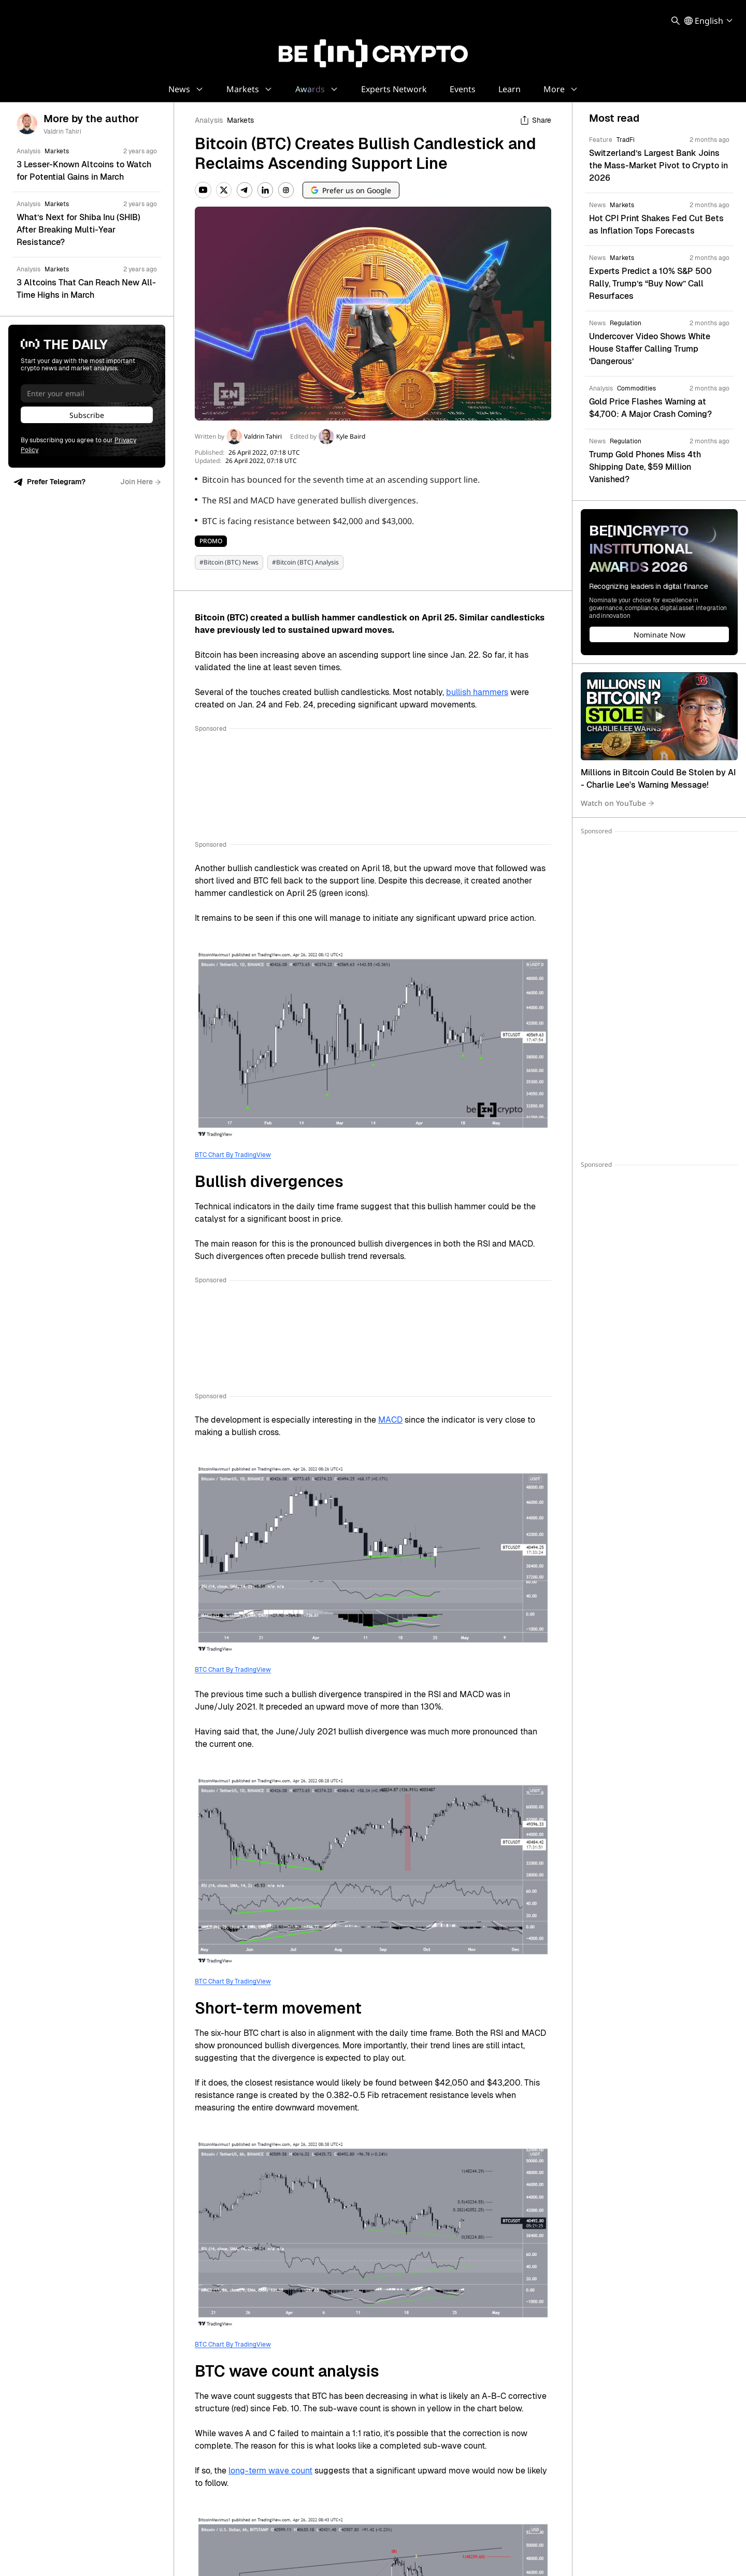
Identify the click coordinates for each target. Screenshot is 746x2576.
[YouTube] (203, 190)
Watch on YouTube (617, 803)
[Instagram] (286, 190)
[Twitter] (224, 190)
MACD (390, 1419)
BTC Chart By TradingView (233, 1155)
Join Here (140, 481)
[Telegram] (244, 190)
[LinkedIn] (265, 190)
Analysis (209, 120)
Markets (240, 120)
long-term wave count (270, 2470)
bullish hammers (477, 692)
